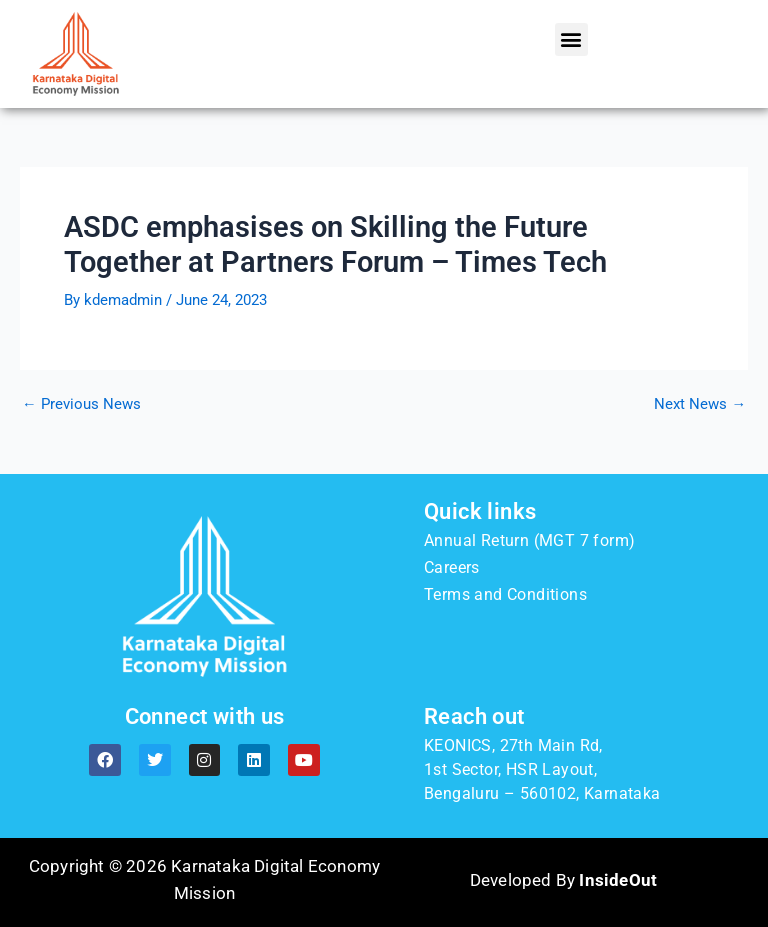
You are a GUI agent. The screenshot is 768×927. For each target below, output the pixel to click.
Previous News (81, 404)
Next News (700, 404)
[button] (571, 39)
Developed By (563, 880)
